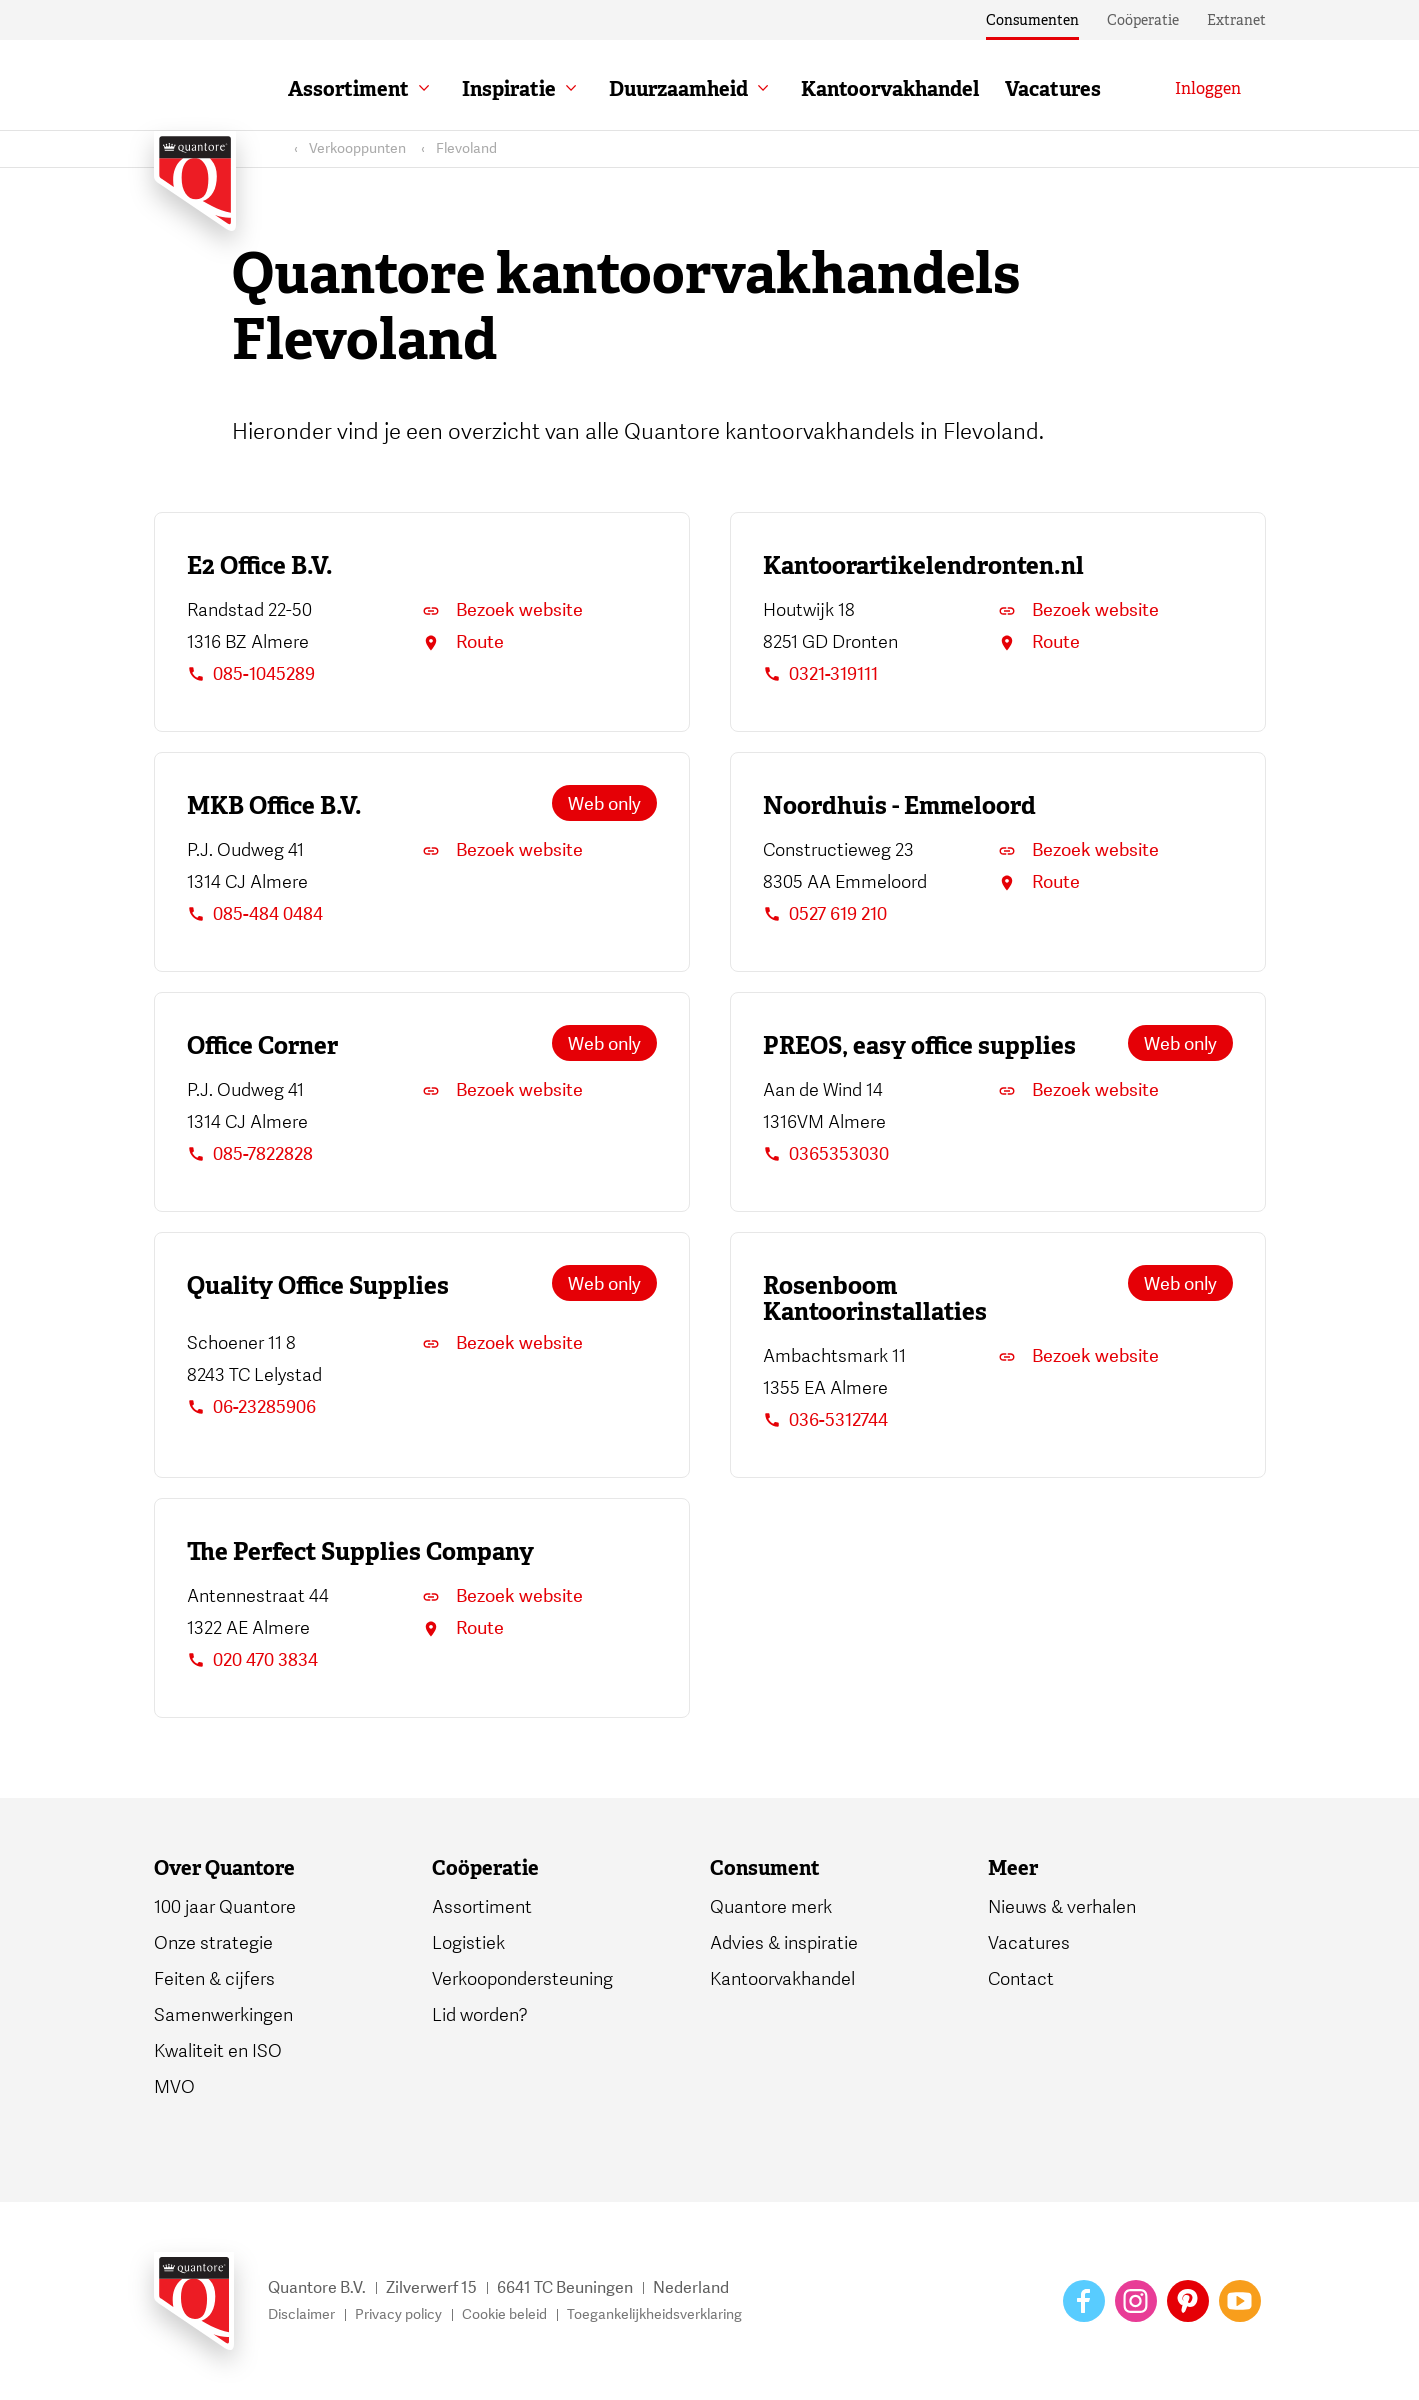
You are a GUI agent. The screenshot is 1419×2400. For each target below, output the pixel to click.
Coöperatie (1143, 20)
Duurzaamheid (678, 89)
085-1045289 (251, 674)
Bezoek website (502, 610)
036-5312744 (825, 1420)
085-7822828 (250, 1154)
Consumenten (1032, 20)
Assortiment (348, 89)
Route (463, 642)
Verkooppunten (357, 148)
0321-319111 (820, 674)
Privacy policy (398, 2314)
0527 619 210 (825, 914)
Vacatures (1053, 89)
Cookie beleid (504, 2314)
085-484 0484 (255, 914)
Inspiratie (509, 89)
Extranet (1236, 20)
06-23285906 (251, 1407)
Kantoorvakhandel (890, 89)
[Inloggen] (1208, 89)
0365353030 (826, 1154)
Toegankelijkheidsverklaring (654, 2314)
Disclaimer (301, 2314)
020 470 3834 (252, 1660)
